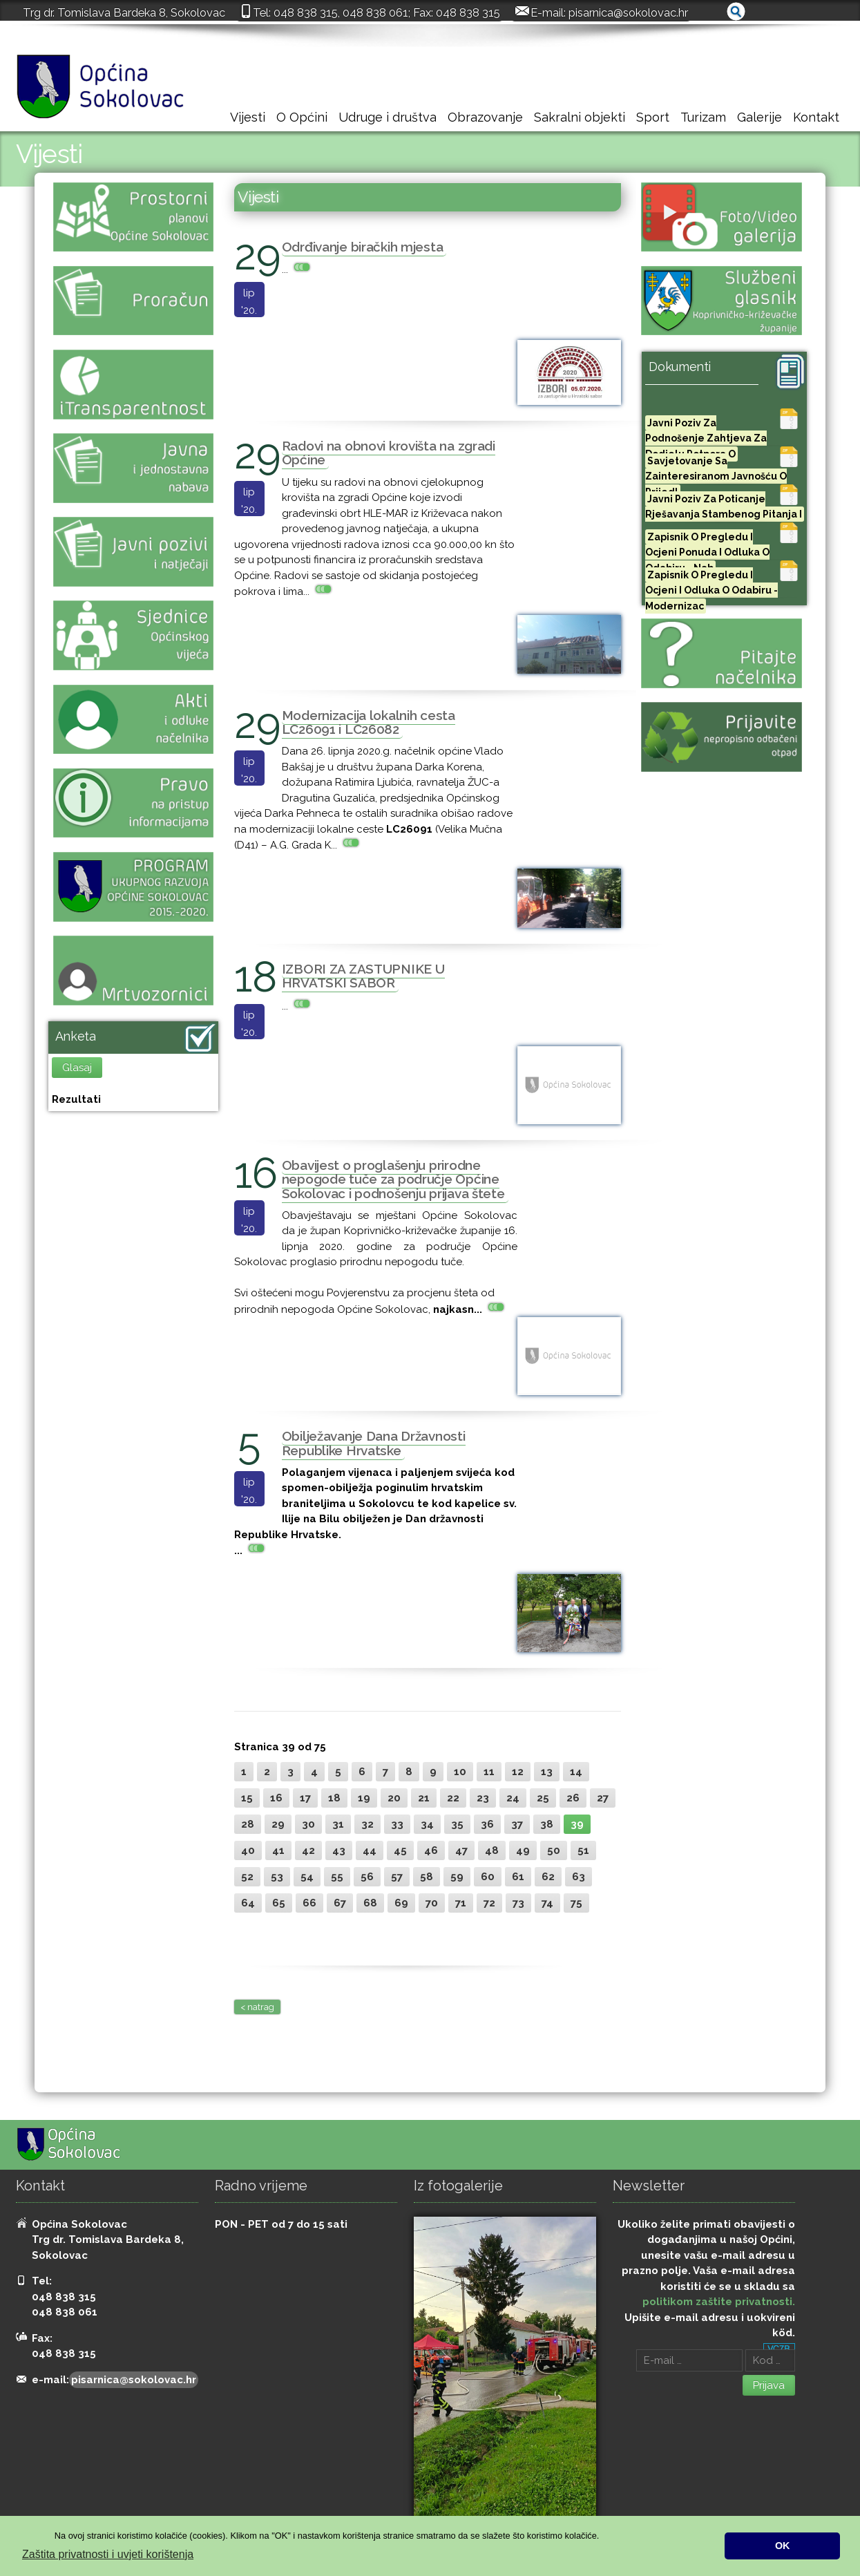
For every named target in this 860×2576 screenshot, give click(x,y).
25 (543, 1798)
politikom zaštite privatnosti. (718, 2301)
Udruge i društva (387, 117)
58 (426, 1877)
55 (337, 1877)
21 (424, 1798)
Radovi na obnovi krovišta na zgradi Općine (388, 452)
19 (364, 1798)
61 (518, 1877)
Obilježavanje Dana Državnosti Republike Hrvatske (374, 1442)
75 (576, 1903)
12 (518, 1771)
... (297, 269)
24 (512, 1798)
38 (546, 1824)
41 (278, 1850)
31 (338, 1824)
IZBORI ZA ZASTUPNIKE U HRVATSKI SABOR (363, 975)
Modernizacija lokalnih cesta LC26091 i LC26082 (368, 722)
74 (547, 1903)
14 (576, 1771)
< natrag (257, 2007)
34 (427, 1824)
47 (461, 1850)
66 (309, 1903)
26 (573, 1798)
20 (394, 1798)
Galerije (759, 117)
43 (338, 1850)
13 (547, 1771)
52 (247, 1877)
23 (483, 1798)
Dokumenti (680, 366)
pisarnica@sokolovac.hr (628, 12)
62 (548, 1877)
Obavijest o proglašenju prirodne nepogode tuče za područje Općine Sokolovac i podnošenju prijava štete (393, 1178)
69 (401, 1903)
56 (367, 1877)
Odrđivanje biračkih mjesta (362, 246)
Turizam (703, 117)
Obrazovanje (485, 117)
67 (340, 1903)
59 (457, 1877)
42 (308, 1850)
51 (583, 1850)
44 (369, 1850)
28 (247, 1824)
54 (307, 1877)
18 (334, 1798)
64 (248, 1903)
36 (487, 1824)
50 (553, 1850)
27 (603, 1798)
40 (248, 1850)
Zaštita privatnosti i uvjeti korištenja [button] (107, 2554)
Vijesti (247, 117)
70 (432, 1903)
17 (305, 1798)
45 (400, 1850)
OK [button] (782, 2545)
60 (488, 1877)
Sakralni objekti (579, 117)
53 (277, 1877)
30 (308, 1824)
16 (276, 1798)
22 (453, 1798)
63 (578, 1877)
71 (460, 1903)
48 (492, 1850)
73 (518, 1903)
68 (370, 1903)
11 (489, 1771)
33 (397, 1824)
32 (367, 1824)
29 (278, 1824)
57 (397, 1877)
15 (247, 1798)
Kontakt (816, 117)
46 (431, 1850)
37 (517, 1824)
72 (489, 1903)
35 (457, 1824)
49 (523, 1850)
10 (460, 1771)
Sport (652, 117)
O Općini (301, 117)
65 (278, 1903)
